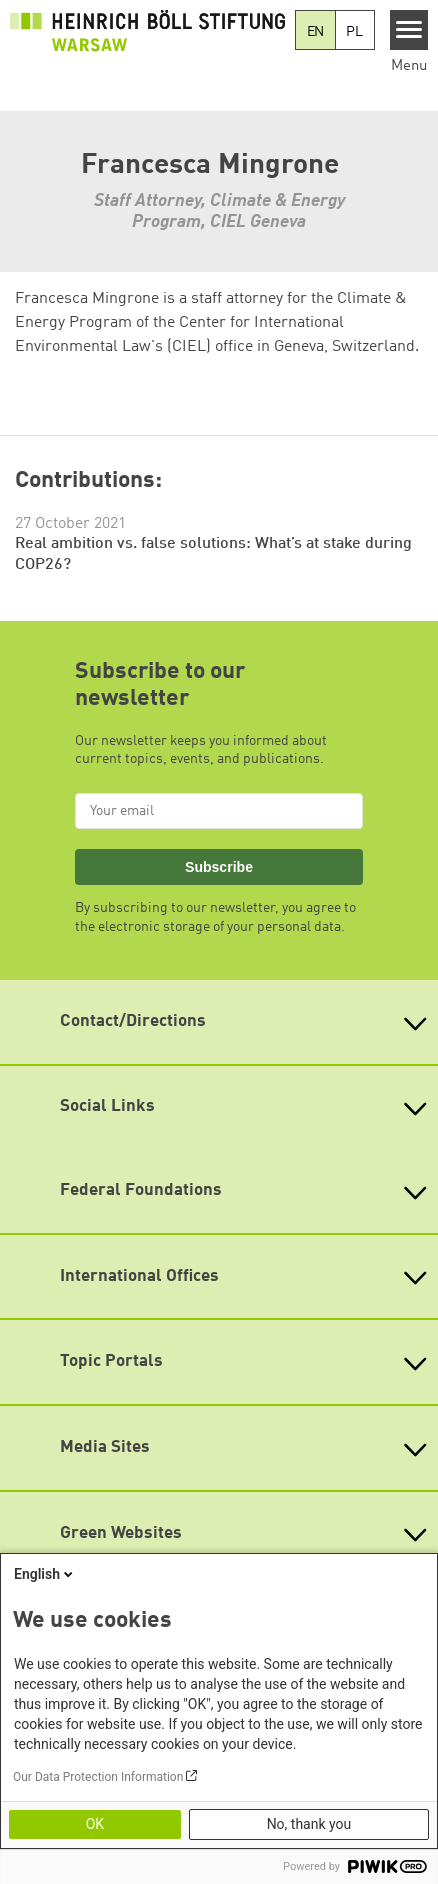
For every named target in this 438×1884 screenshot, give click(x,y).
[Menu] (409, 30)
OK (95, 1824)
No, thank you (309, 1824)
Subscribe (219, 867)
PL (354, 32)
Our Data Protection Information (98, 1777)
